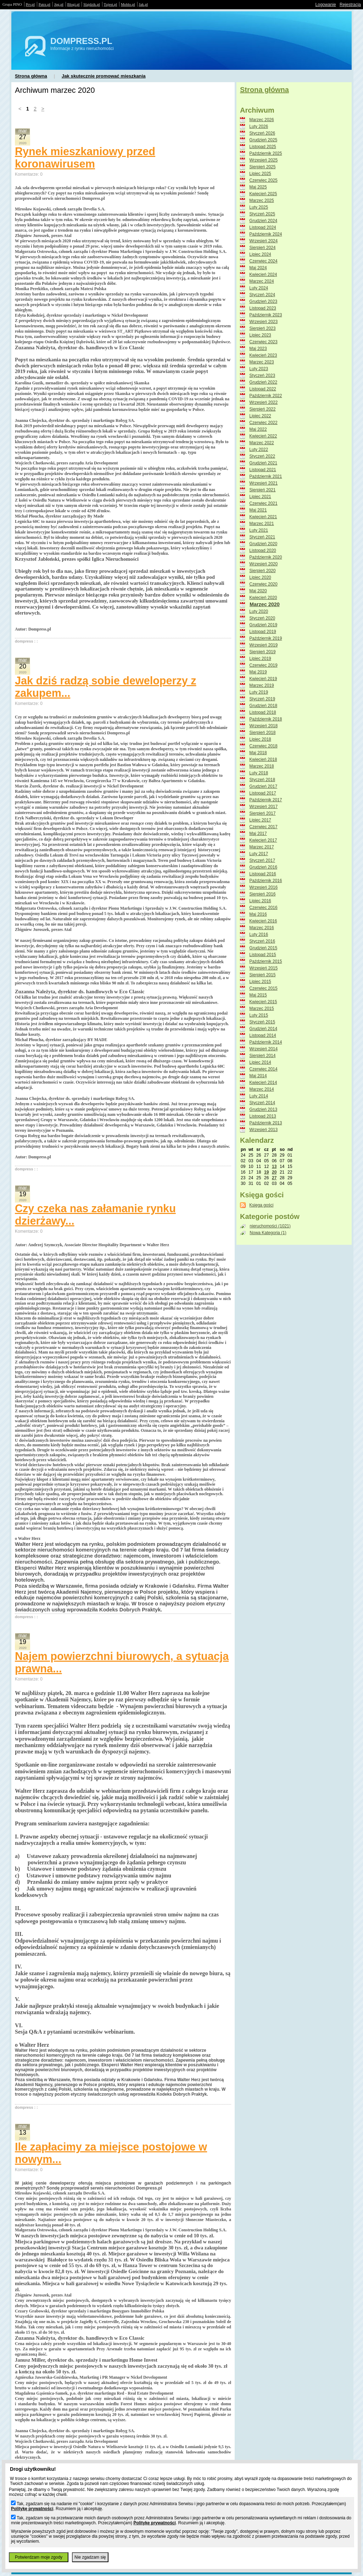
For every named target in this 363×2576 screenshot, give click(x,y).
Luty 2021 (258, 530)
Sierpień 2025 (262, 166)
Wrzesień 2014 (263, 1048)
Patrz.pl (44, 4)
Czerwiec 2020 (263, 584)
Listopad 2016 (262, 873)
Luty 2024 (258, 288)
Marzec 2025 (261, 200)
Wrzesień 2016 (263, 887)
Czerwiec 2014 (263, 1069)
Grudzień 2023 (263, 301)
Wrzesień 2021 (263, 483)
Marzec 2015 (261, 1008)
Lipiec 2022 (260, 415)
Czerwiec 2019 (263, 665)
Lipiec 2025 (260, 173)
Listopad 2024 (262, 227)
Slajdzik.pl (91, 4)
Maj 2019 (258, 672)
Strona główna (31, 76)
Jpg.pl (58, 4)
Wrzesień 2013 (263, 1129)
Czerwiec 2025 (263, 180)
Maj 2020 (258, 590)
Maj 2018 (258, 752)
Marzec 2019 (261, 685)
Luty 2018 (258, 772)
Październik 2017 (265, 799)
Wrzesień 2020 (263, 563)
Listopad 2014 (262, 1035)
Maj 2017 (258, 833)
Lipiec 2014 (260, 1062)
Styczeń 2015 (262, 1021)
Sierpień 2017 (262, 813)
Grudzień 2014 (263, 1028)
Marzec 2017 (261, 846)
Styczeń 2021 (262, 537)
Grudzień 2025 (263, 139)
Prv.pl (30, 4)
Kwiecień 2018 (263, 759)
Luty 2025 (258, 207)
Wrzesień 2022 (263, 402)
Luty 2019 (258, 692)
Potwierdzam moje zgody (38, 2557)
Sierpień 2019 (262, 651)
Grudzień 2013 (263, 1109)
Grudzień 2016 (263, 867)
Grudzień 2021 (263, 463)
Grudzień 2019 (263, 624)
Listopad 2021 (262, 469)
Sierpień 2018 (262, 732)
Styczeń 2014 (262, 1102)
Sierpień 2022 (262, 409)
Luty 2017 (258, 853)
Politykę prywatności (32, 2508)
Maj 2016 (258, 914)
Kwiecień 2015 (263, 1001)
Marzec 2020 (265, 604)
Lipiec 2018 (260, 739)
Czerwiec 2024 (263, 261)
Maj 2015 (258, 995)
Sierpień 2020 (262, 570)
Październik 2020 (265, 557)
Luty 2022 (258, 449)
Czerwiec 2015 (263, 988)
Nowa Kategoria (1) (268, 1232)
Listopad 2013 (262, 1116)
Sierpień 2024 (262, 247)
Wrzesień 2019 (263, 645)
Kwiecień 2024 (263, 274)
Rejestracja (350, 4)
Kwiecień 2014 (263, 1082)
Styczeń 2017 (262, 860)
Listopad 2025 (262, 146)
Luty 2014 (258, 1096)
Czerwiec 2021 (263, 503)
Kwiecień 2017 (263, 840)
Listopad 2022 (262, 388)
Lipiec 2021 (260, 496)
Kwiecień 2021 (263, 516)
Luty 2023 (258, 368)
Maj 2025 (258, 187)
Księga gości (261, 1205)
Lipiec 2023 (260, 335)
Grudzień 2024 (263, 220)
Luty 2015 (258, 1015)
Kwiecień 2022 (263, 436)
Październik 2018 (265, 719)
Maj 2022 (258, 429)
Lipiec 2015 (260, 981)
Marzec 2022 (261, 442)
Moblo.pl (128, 4)
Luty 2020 (258, 611)
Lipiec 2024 (260, 254)
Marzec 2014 (261, 1089)
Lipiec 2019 (260, 658)
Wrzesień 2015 (263, 968)
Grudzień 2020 (263, 543)
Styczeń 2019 (262, 698)
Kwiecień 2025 (263, 193)
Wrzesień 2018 (263, 725)
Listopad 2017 (262, 793)
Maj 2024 (258, 267)
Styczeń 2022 (262, 456)
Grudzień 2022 (263, 382)
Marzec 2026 (261, 119)
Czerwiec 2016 (263, 907)
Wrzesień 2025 (263, 160)
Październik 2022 (265, 395)
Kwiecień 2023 (263, 355)
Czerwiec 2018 (263, 746)
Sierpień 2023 (262, 328)
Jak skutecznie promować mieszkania (104, 76)
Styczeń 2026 (262, 133)
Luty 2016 (258, 934)
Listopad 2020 (262, 550)
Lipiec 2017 (260, 820)
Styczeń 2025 (262, 213)
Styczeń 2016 (262, 941)
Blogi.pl (73, 4)
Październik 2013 (265, 1122)
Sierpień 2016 (262, 894)
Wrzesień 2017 (263, 806)
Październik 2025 (265, 153)
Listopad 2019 (262, 631)
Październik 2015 (265, 961)
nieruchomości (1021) (270, 1226)
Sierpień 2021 (262, 489)
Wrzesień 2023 (263, 321)
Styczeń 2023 (262, 375)
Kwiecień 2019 (263, 678)
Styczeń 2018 (262, 779)
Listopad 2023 (262, 308)
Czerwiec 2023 (263, 341)
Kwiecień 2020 (263, 597)
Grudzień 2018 (263, 705)
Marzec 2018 (261, 766)
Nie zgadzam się (90, 2557)
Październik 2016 (265, 880)
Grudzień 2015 (263, 947)
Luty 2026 (258, 126)
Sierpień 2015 (262, 974)
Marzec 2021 (261, 523)
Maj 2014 (258, 1075)
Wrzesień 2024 (263, 240)
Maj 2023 (258, 348)
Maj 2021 (258, 510)
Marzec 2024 (261, 281)
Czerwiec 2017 (263, 826)
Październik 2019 (265, 638)
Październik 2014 (265, 1042)
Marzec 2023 (261, 362)
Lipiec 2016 (260, 900)
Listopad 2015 (262, 954)
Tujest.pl (110, 4)
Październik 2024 (265, 234)
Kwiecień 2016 (263, 921)
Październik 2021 (265, 476)
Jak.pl (143, 4)
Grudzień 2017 (263, 786)
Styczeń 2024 (262, 294)
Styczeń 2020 (262, 618)
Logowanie (325, 4)
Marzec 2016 (261, 927)
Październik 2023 (265, 314)
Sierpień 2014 (262, 1055)
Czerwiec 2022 (263, 422)
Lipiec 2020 (260, 577)
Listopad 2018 (262, 712)
